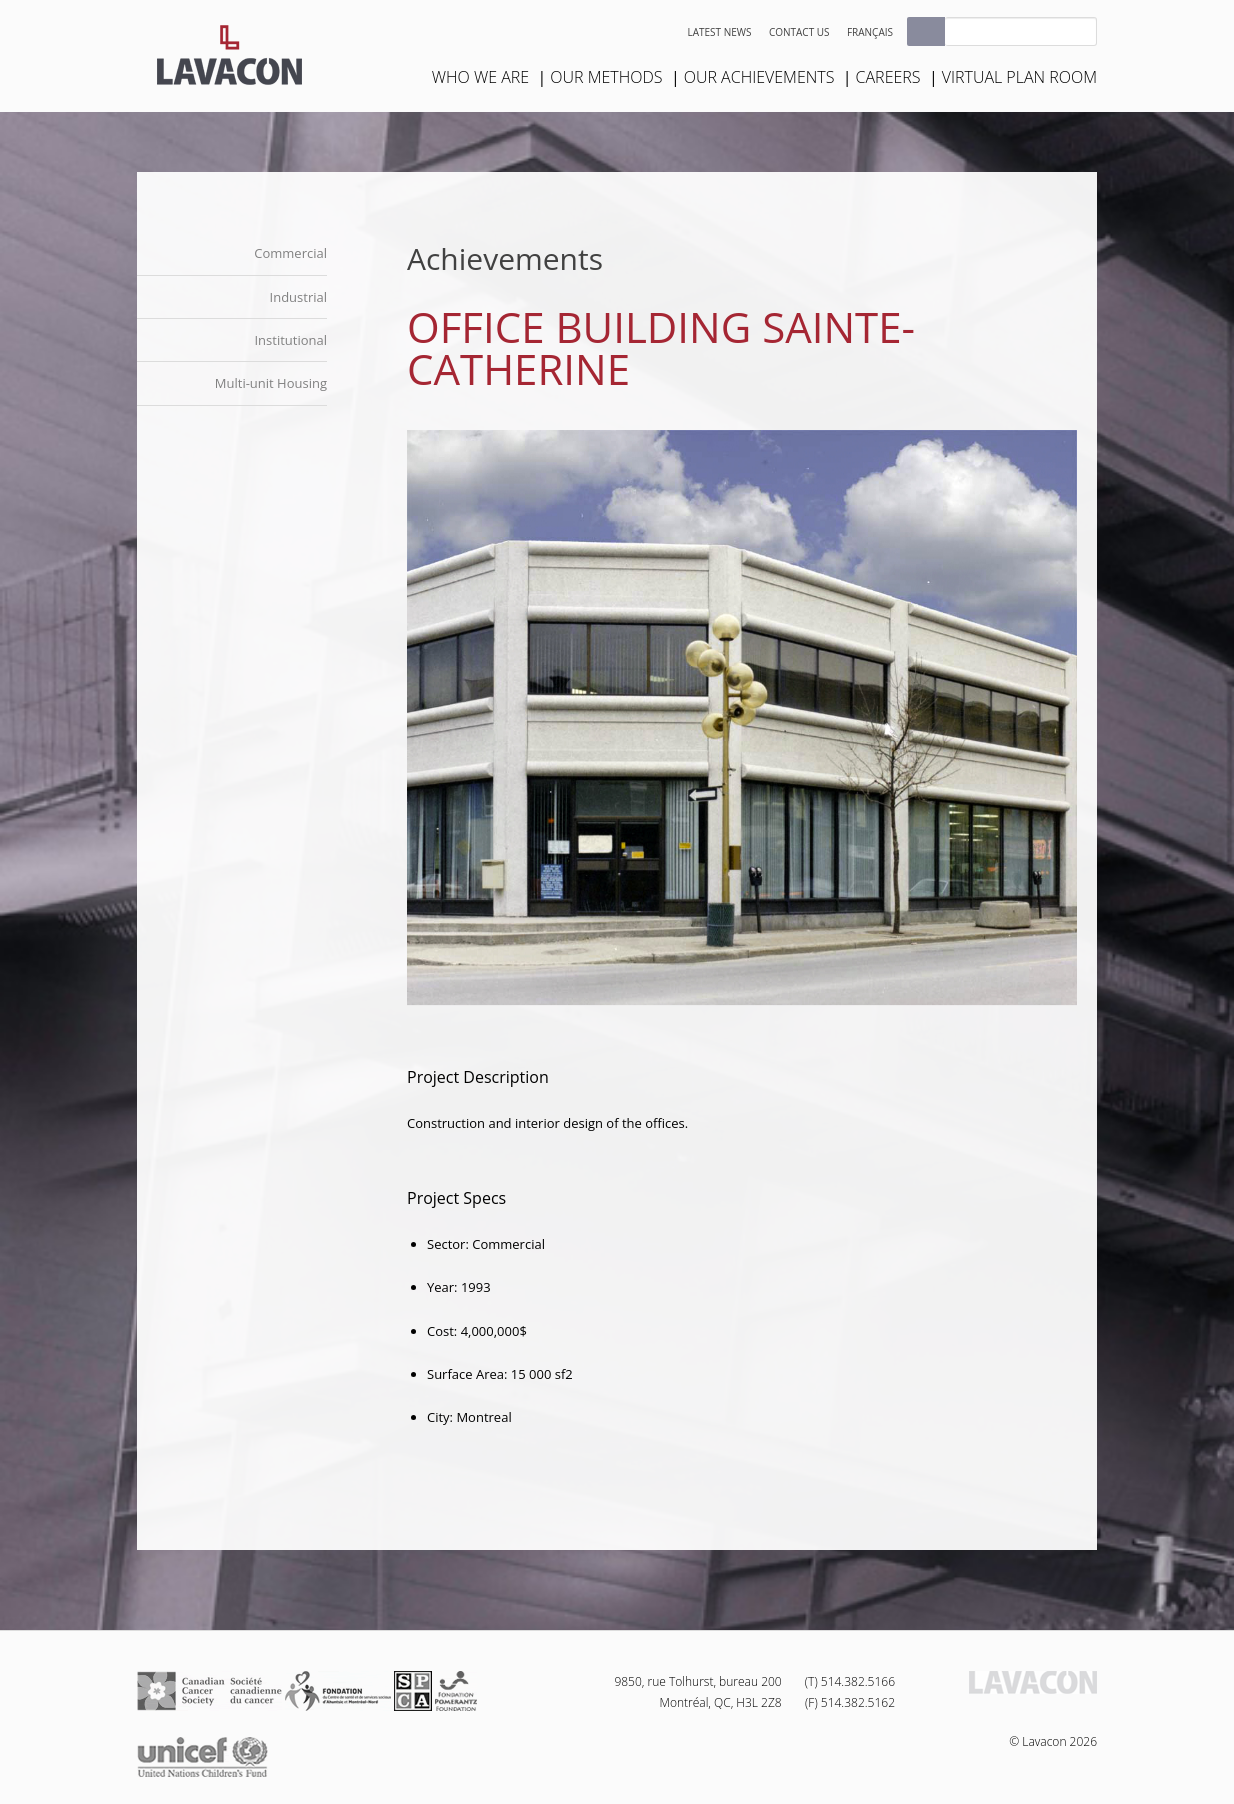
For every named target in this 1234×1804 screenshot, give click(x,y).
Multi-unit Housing (271, 383)
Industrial (298, 297)
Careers (888, 77)
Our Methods (606, 77)
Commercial (290, 253)
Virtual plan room (1019, 77)
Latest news (720, 32)
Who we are (480, 77)
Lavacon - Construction (229, 55)
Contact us (799, 32)
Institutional (290, 340)
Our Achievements (759, 77)
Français (870, 32)
